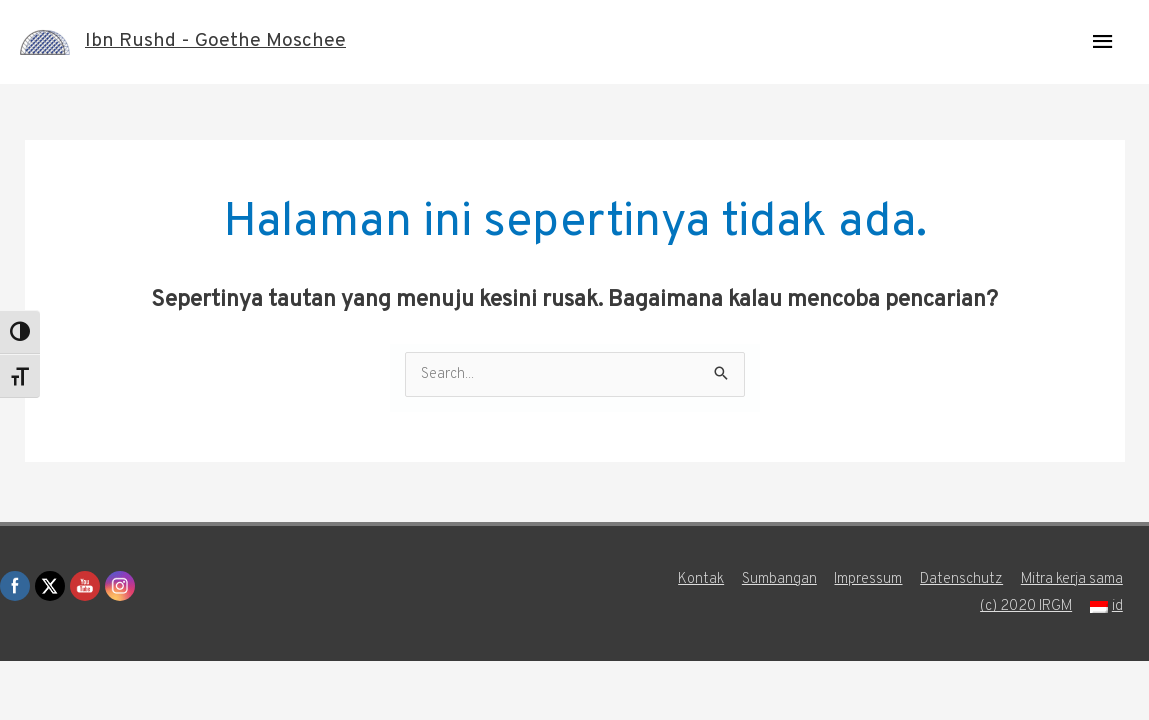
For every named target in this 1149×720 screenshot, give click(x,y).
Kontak (700, 579)
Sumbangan (778, 579)
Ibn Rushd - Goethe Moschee (216, 42)
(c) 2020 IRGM (1027, 606)
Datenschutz (962, 579)
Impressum (868, 579)
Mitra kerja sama (1073, 579)
